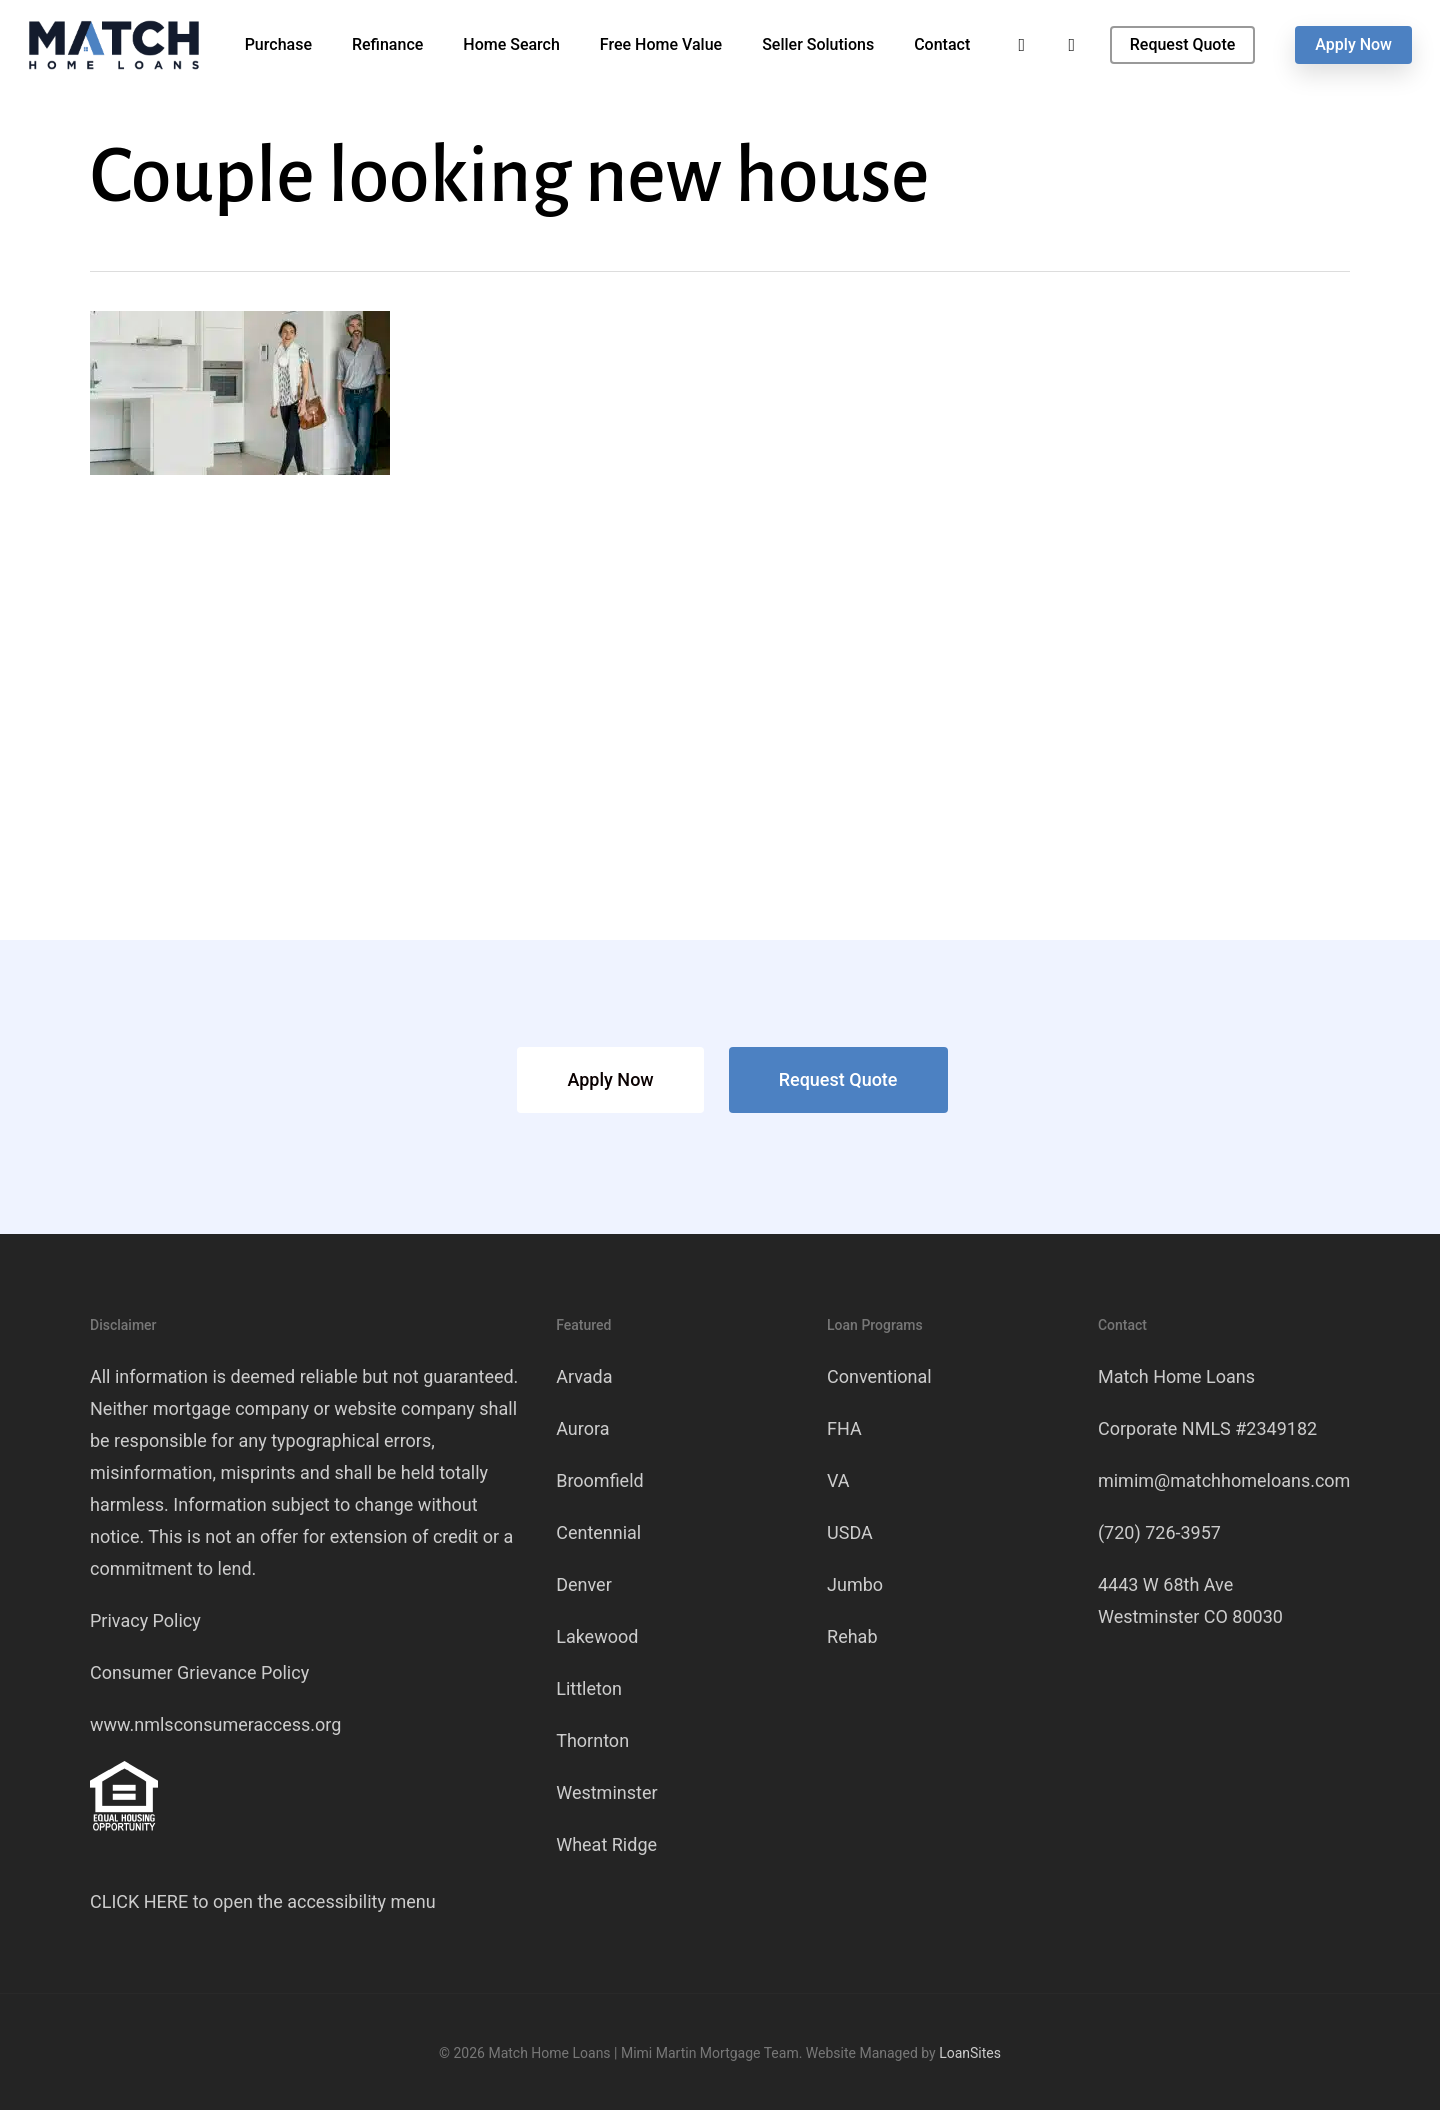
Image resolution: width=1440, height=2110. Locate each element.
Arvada (584, 1376)
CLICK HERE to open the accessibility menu (263, 1901)
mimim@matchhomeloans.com (1224, 1480)
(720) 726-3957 (1159, 1532)
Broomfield (600, 1480)
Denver (584, 1584)
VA (838, 1480)
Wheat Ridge (606, 1844)
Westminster (606, 1792)
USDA (850, 1532)
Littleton (589, 1688)
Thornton (592, 1740)
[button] (610, 1080)
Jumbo (855, 1584)
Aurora (582, 1428)
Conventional (879, 1376)
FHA (844, 1428)
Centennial (598, 1532)
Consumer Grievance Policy (199, 1672)
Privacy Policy (145, 1620)
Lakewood (597, 1636)
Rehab (852, 1636)
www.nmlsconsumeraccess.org (215, 1724)
